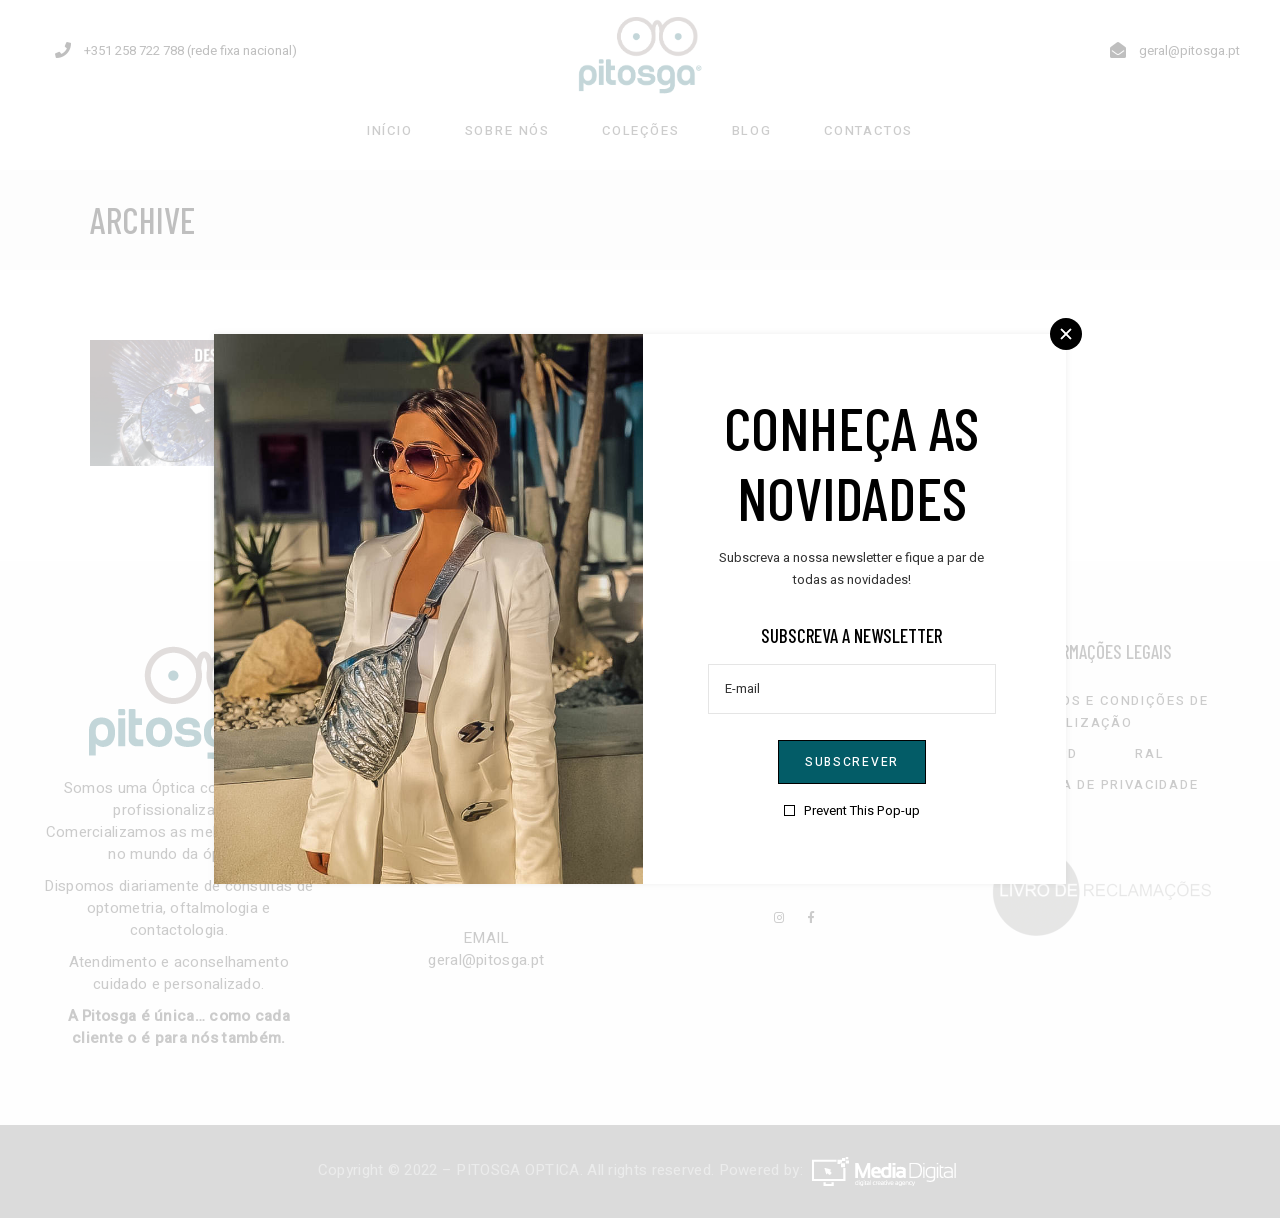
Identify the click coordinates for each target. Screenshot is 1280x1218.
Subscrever (852, 762)
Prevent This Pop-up (862, 810)
